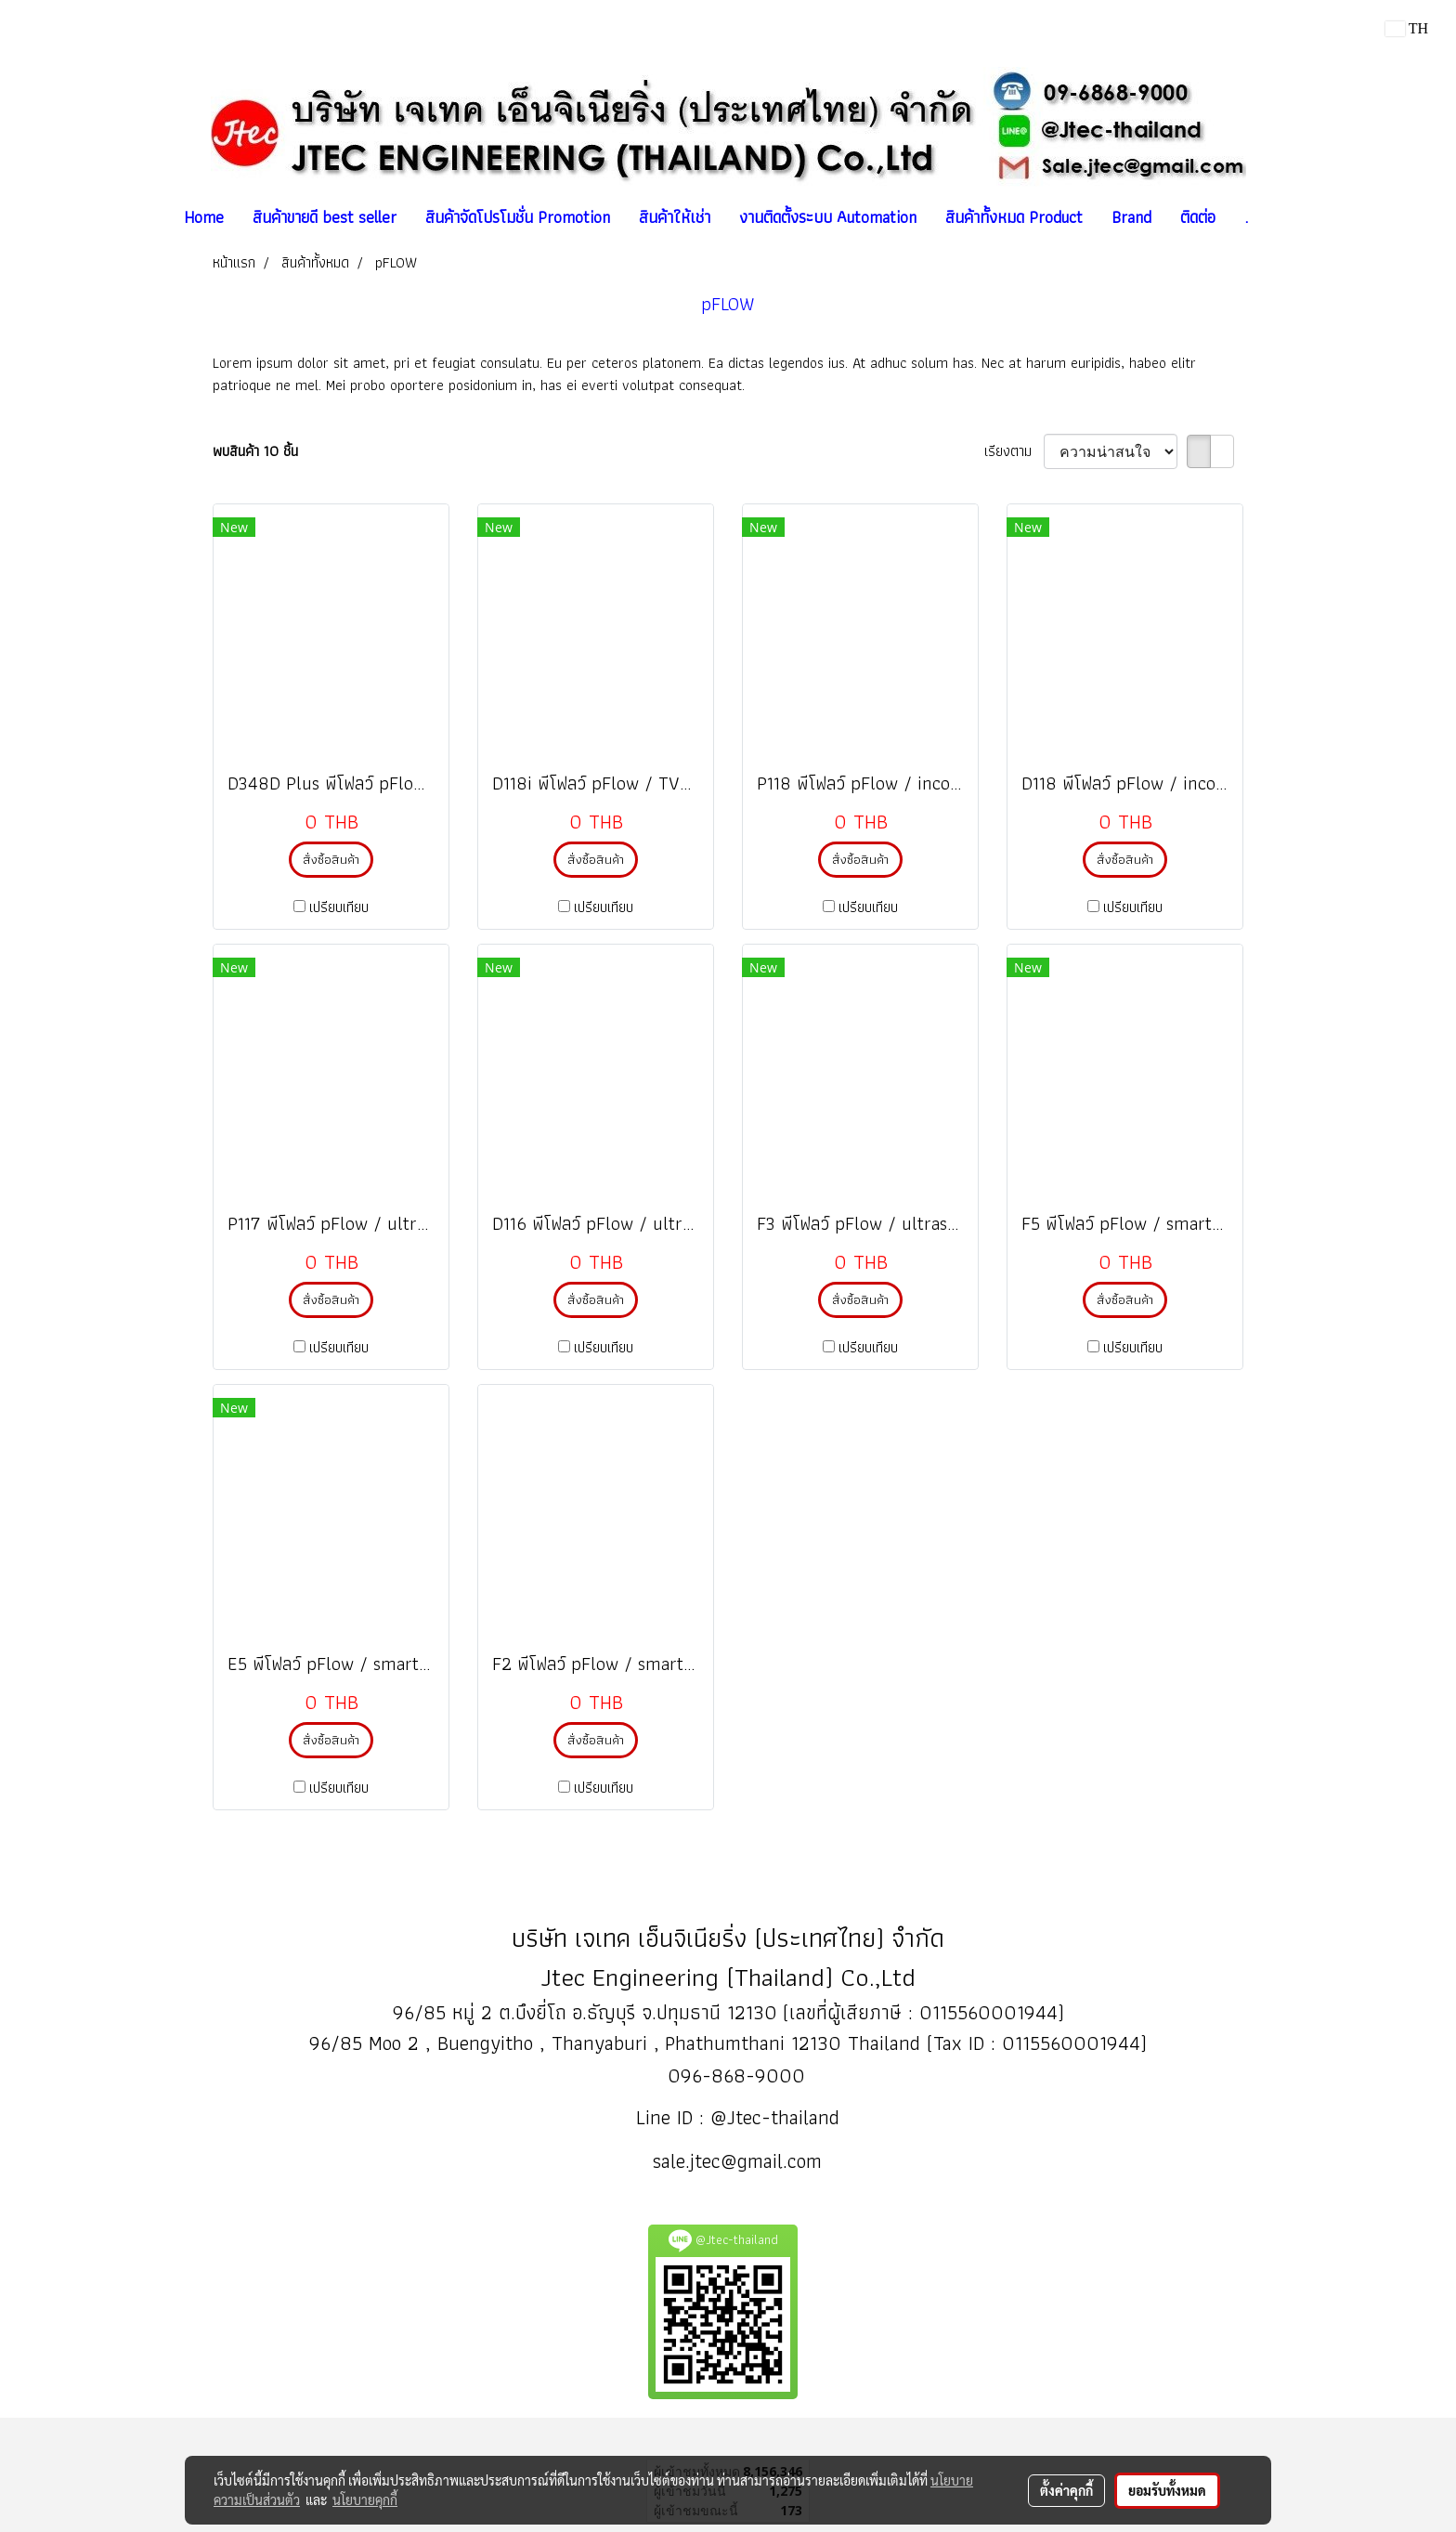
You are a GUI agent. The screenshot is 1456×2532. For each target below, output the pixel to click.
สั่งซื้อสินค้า (331, 859)
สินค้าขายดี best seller (324, 216)
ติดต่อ (1198, 216)
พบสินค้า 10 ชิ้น (255, 451)
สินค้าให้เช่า (674, 216)
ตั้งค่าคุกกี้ (1066, 2490)
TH (1406, 28)
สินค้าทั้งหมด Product (1014, 216)
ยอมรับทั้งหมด (1167, 2490)
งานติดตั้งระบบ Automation (827, 216)
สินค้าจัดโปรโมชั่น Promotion (517, 216)
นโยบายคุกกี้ (364, 2499)
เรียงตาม (1014, 451)
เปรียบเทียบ (339, 907)
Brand (1131, 216)
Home (204, 216)
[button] (1278, 217)
